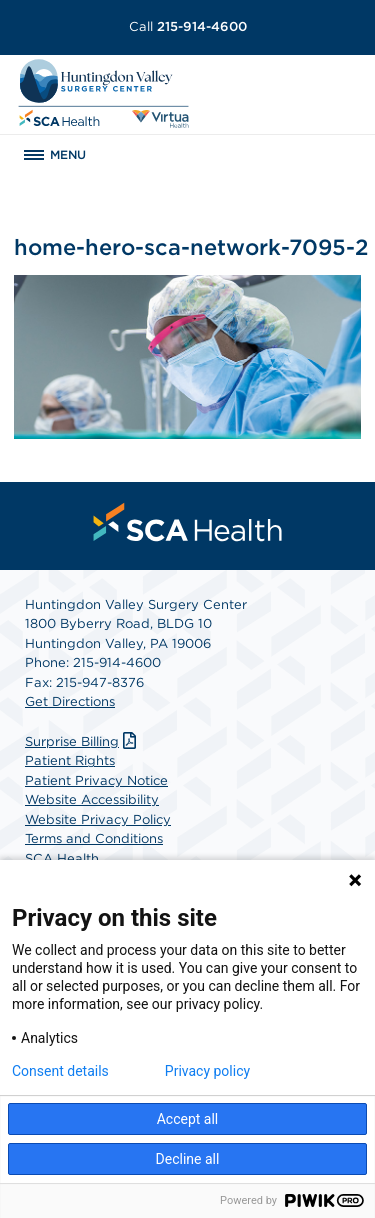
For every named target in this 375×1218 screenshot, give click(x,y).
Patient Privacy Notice (96, 780)
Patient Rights (70, 760)
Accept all (188, 1119)
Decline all (188, 1159)
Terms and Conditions (94, 838)
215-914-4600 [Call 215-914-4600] (188, 26)
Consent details (60, 1071)
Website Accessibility (92, 799)
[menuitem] (188, 522)
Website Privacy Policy (98, 819)
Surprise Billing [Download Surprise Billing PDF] (83, 741)
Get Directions (70, 701)
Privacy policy (207, 1071)
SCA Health (62, 858)
